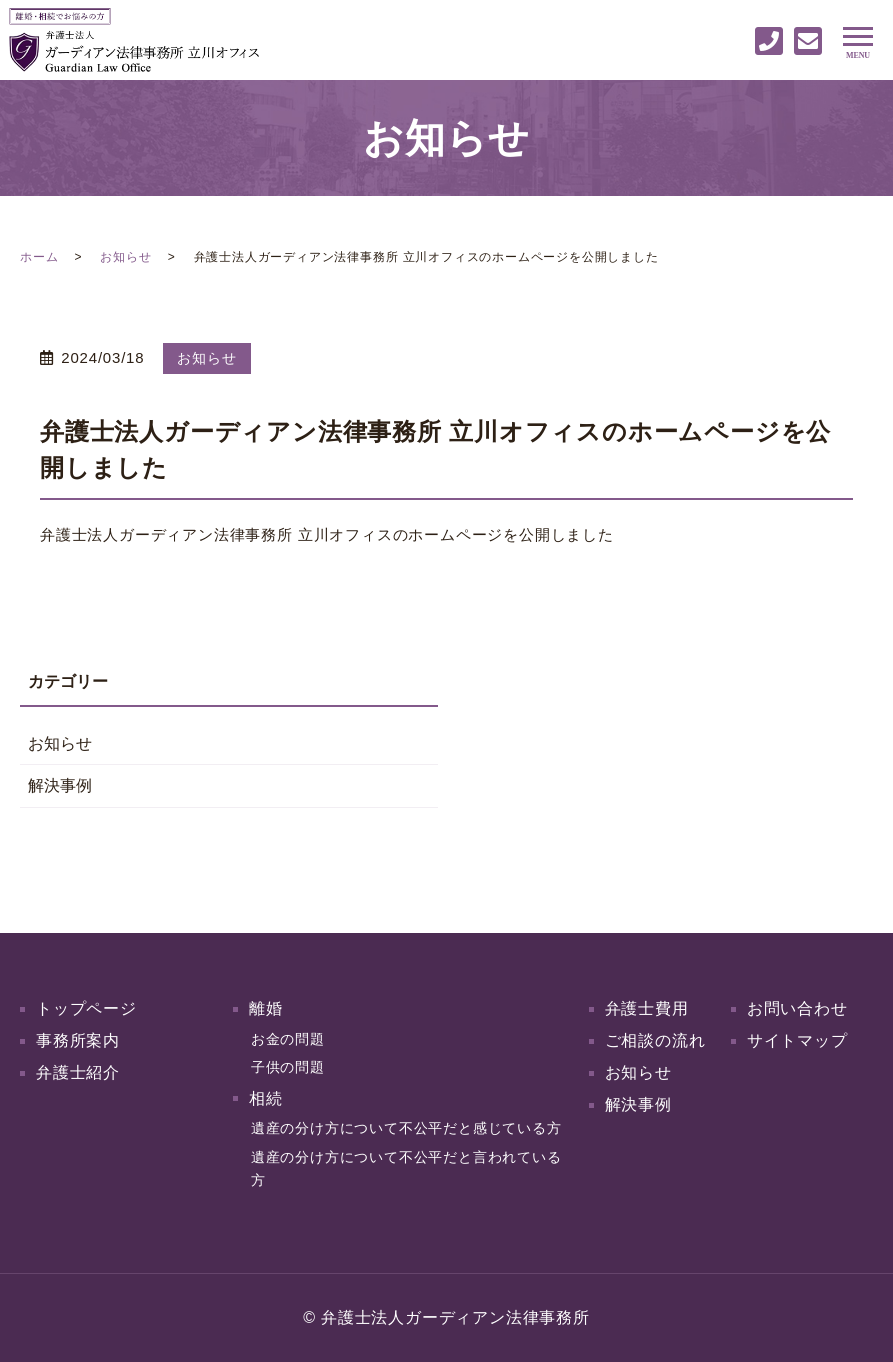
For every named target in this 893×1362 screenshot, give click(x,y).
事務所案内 (78, 1040)
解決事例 (60, 785)
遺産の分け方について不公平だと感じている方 (406, 1128)
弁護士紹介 (78, 1072)
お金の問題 (288, 1039)
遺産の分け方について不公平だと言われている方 (406, 1168)
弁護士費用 (647, 1008)
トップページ (86, 1008)
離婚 (266, 1008)
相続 (266, 1098)
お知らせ (125, 257)
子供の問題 (288, 1067)
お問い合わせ (797, 1008)
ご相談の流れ (655, 1040)
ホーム (39, 257)
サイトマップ (797, 1040)
